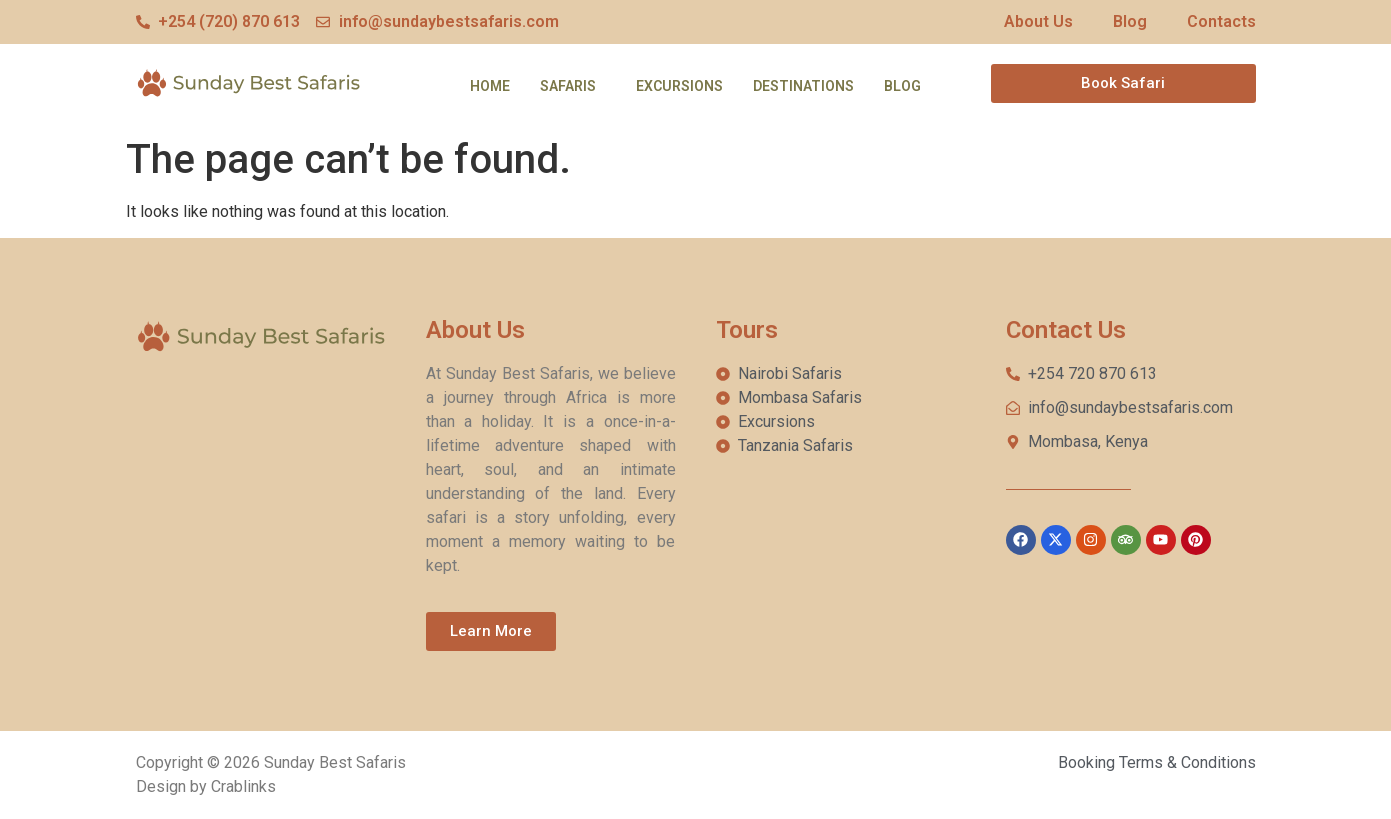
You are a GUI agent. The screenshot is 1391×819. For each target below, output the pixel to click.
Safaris (568, 86)
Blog (902, 86)
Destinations (803, 86)
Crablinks (243, 786)
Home (490, 86)
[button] (573, 86)
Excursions (679, 86)
